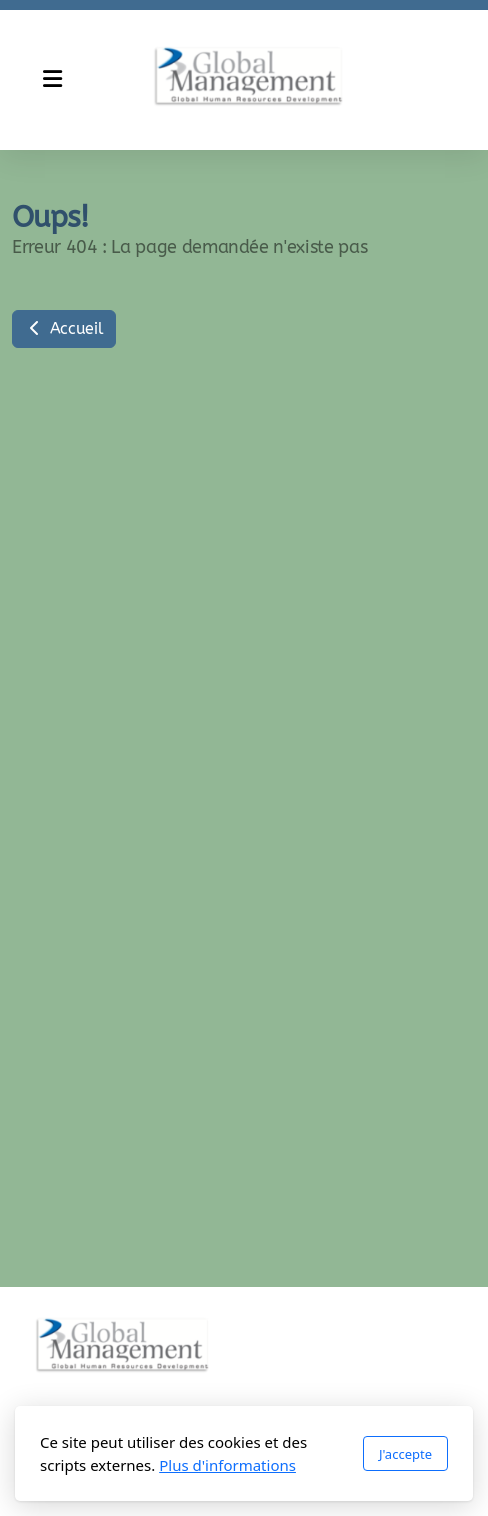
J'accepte (405, 1454)
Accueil (64, 328)
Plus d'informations (227, 1465)
